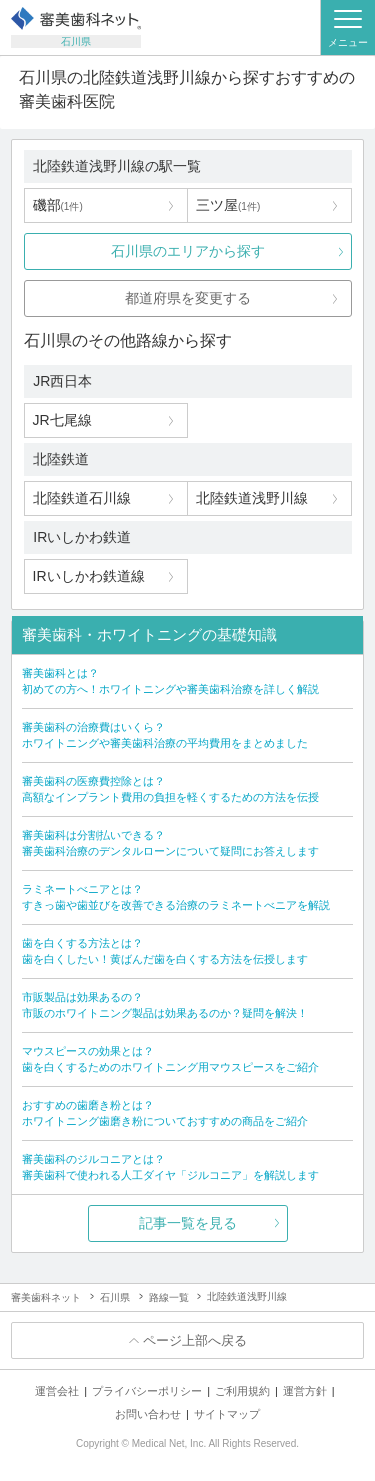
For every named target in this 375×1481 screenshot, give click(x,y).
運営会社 (57, 1391)
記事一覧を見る (188, 1223)
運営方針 (305, 1391)
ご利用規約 (242, 1391)
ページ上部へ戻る (195, 1340)
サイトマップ (227, 1414)
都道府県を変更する (188, 298)
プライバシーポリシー (147, 1391)
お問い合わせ (148, 1414)
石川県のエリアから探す (188, 251)
